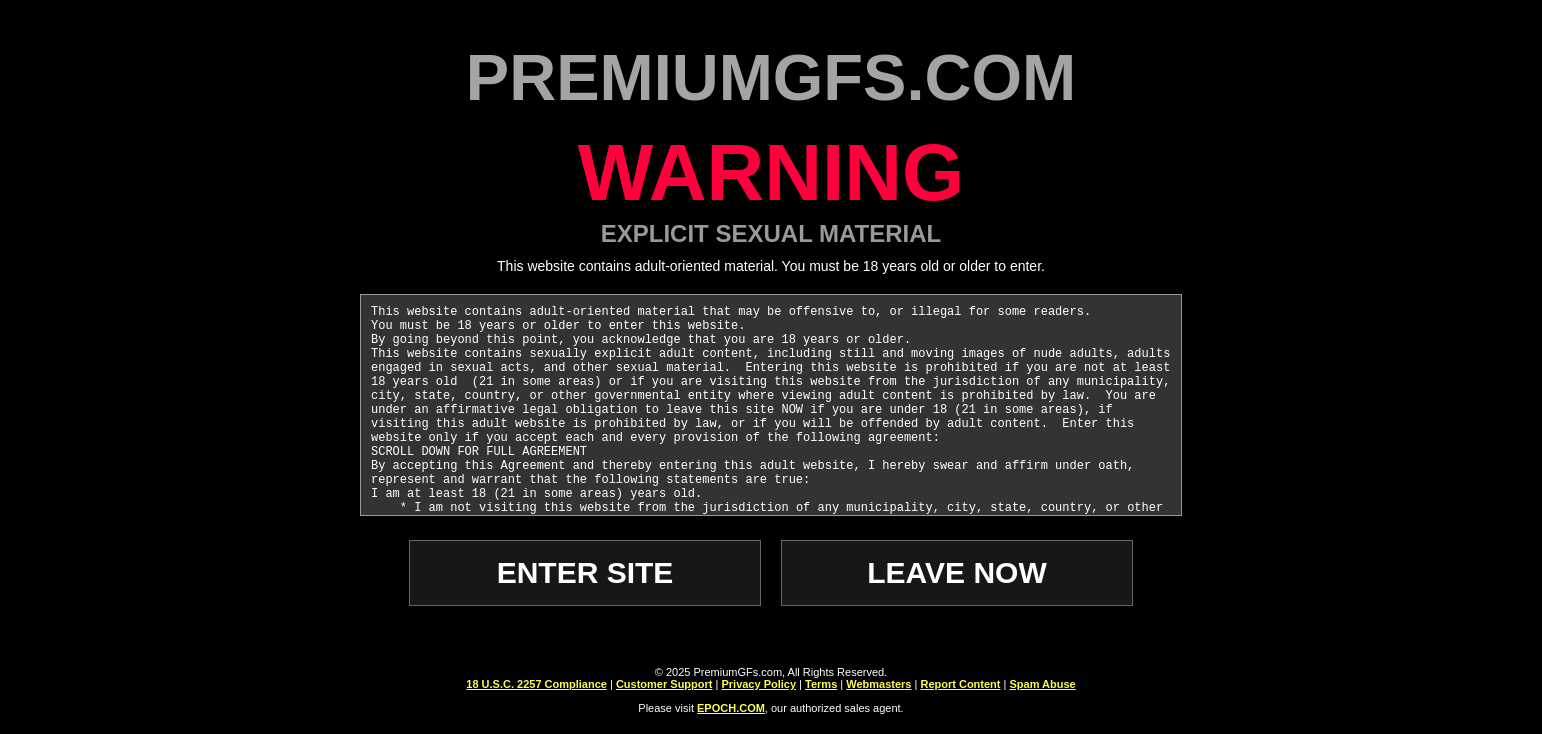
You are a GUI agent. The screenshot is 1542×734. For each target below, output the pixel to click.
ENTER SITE (585, 572)
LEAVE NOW (956, 572)
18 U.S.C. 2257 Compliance (536, 684)
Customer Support (664, 684)
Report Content (960, 684)
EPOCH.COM (731, 708)
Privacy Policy (758, 684)
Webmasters (878, 684)
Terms (821, 684)
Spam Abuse (1042, 684)
